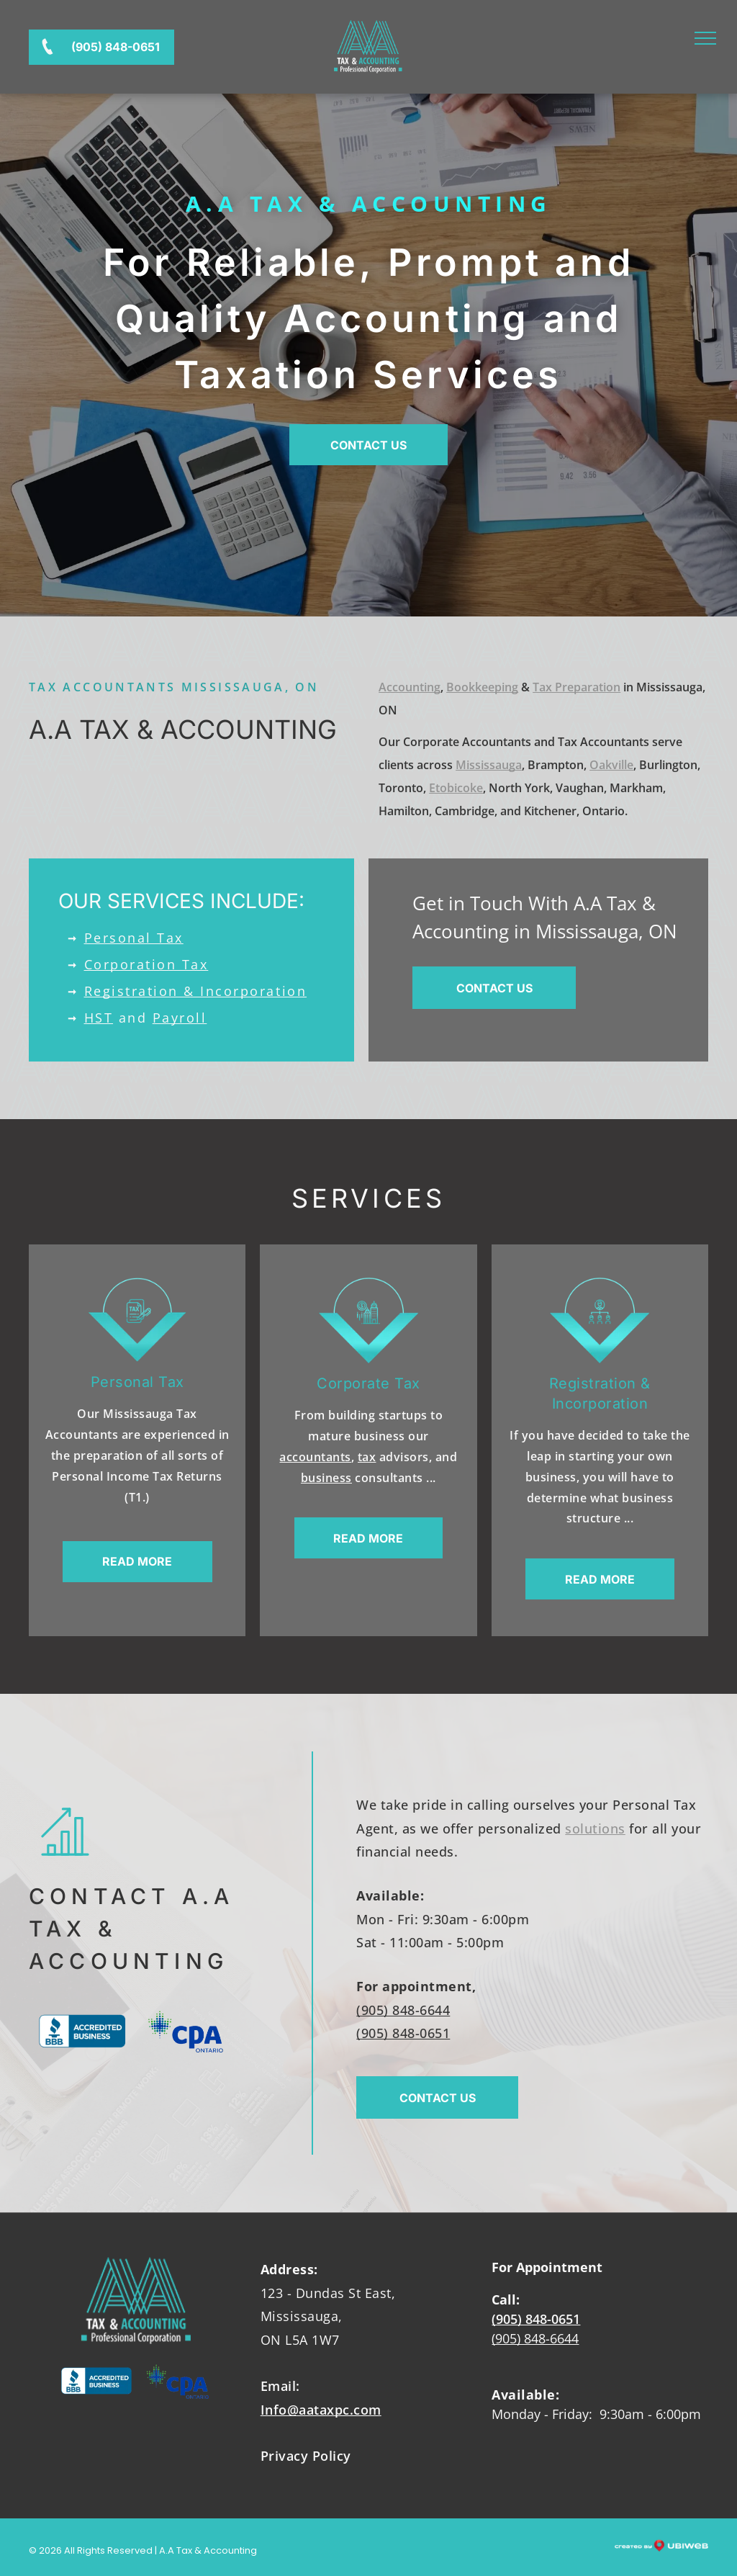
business (326, 1478)
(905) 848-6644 (403, 2010)
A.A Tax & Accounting (369, 203)
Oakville (611, 765)
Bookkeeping (482, 687)
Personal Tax (134, 937)
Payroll (180, 1017)
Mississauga (489, 765)
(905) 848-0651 (403, 2033)
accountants (315, 1457)
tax (367, 1457)
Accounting (409, 687)
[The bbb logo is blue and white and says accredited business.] (82, 2031)
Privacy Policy (306, 2455)
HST (99, 1017)
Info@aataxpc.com (321, 2409)
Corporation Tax (146, 964)
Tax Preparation (576, 687)
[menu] (705, 38)
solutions (595, 1828)
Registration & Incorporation (195, 991)
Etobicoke (456, 788)
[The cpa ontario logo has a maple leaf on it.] (185, 2031)
